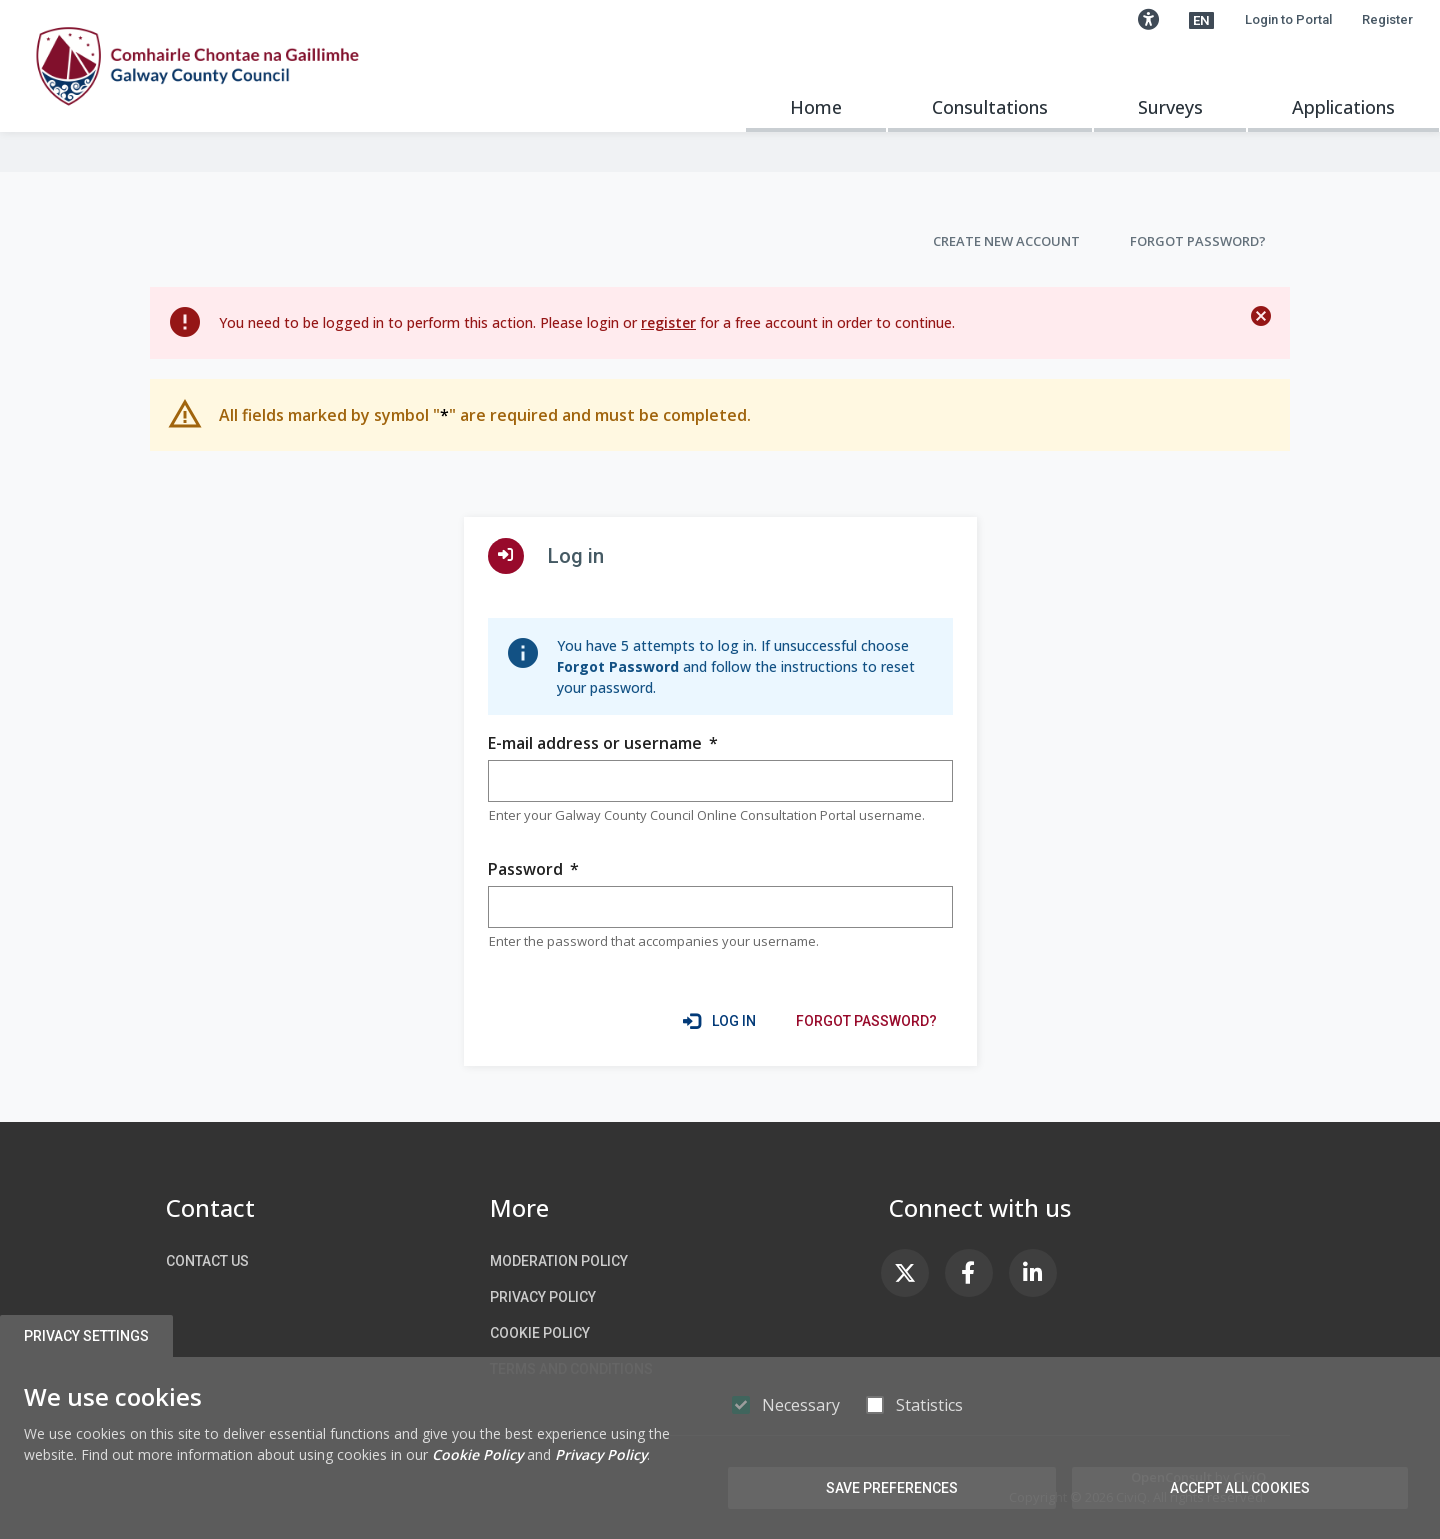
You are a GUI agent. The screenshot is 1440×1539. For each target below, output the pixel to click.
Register (1387, 19)
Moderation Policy (559, 1261)
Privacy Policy (543, 1297)
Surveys (1170, 107)
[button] (1148, 20)
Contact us (207, 1261)
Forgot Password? (1198, 241)
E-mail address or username (603, 743)
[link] (866, 1021)
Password (533, 869)
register (668, 322)
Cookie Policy (540, 1333)
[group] (720, 781)
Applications (1343, 107)
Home (816, 107)
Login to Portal (1288, 19)
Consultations (990, 107)
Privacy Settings (86, 1336)
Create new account (1006, 241)
